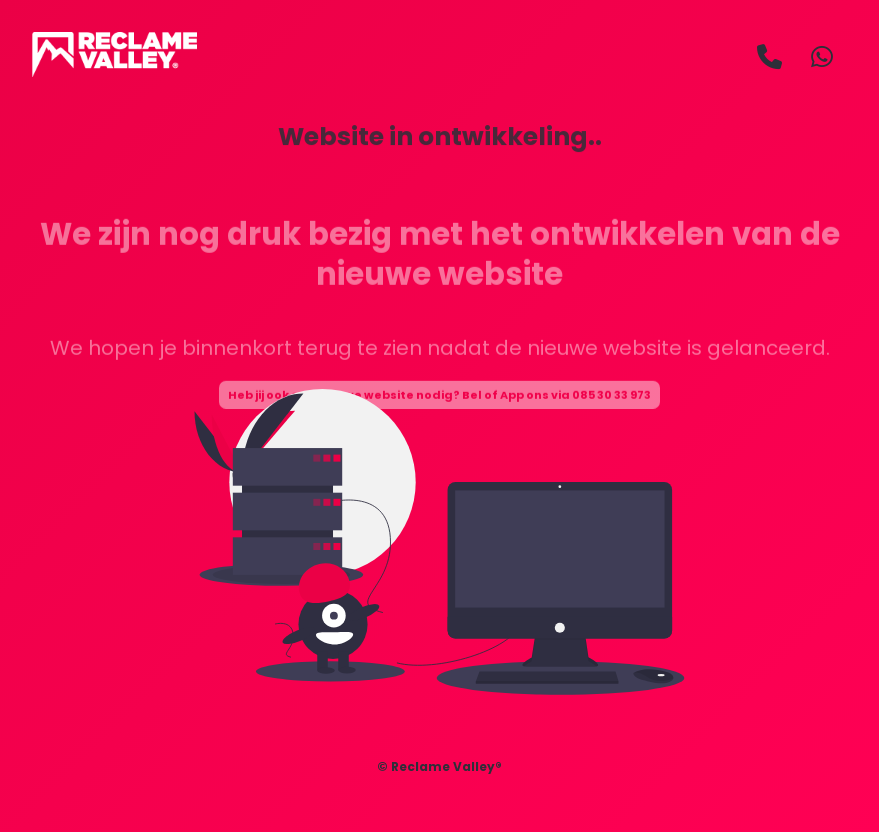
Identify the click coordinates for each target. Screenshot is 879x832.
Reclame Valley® (446, 766)
